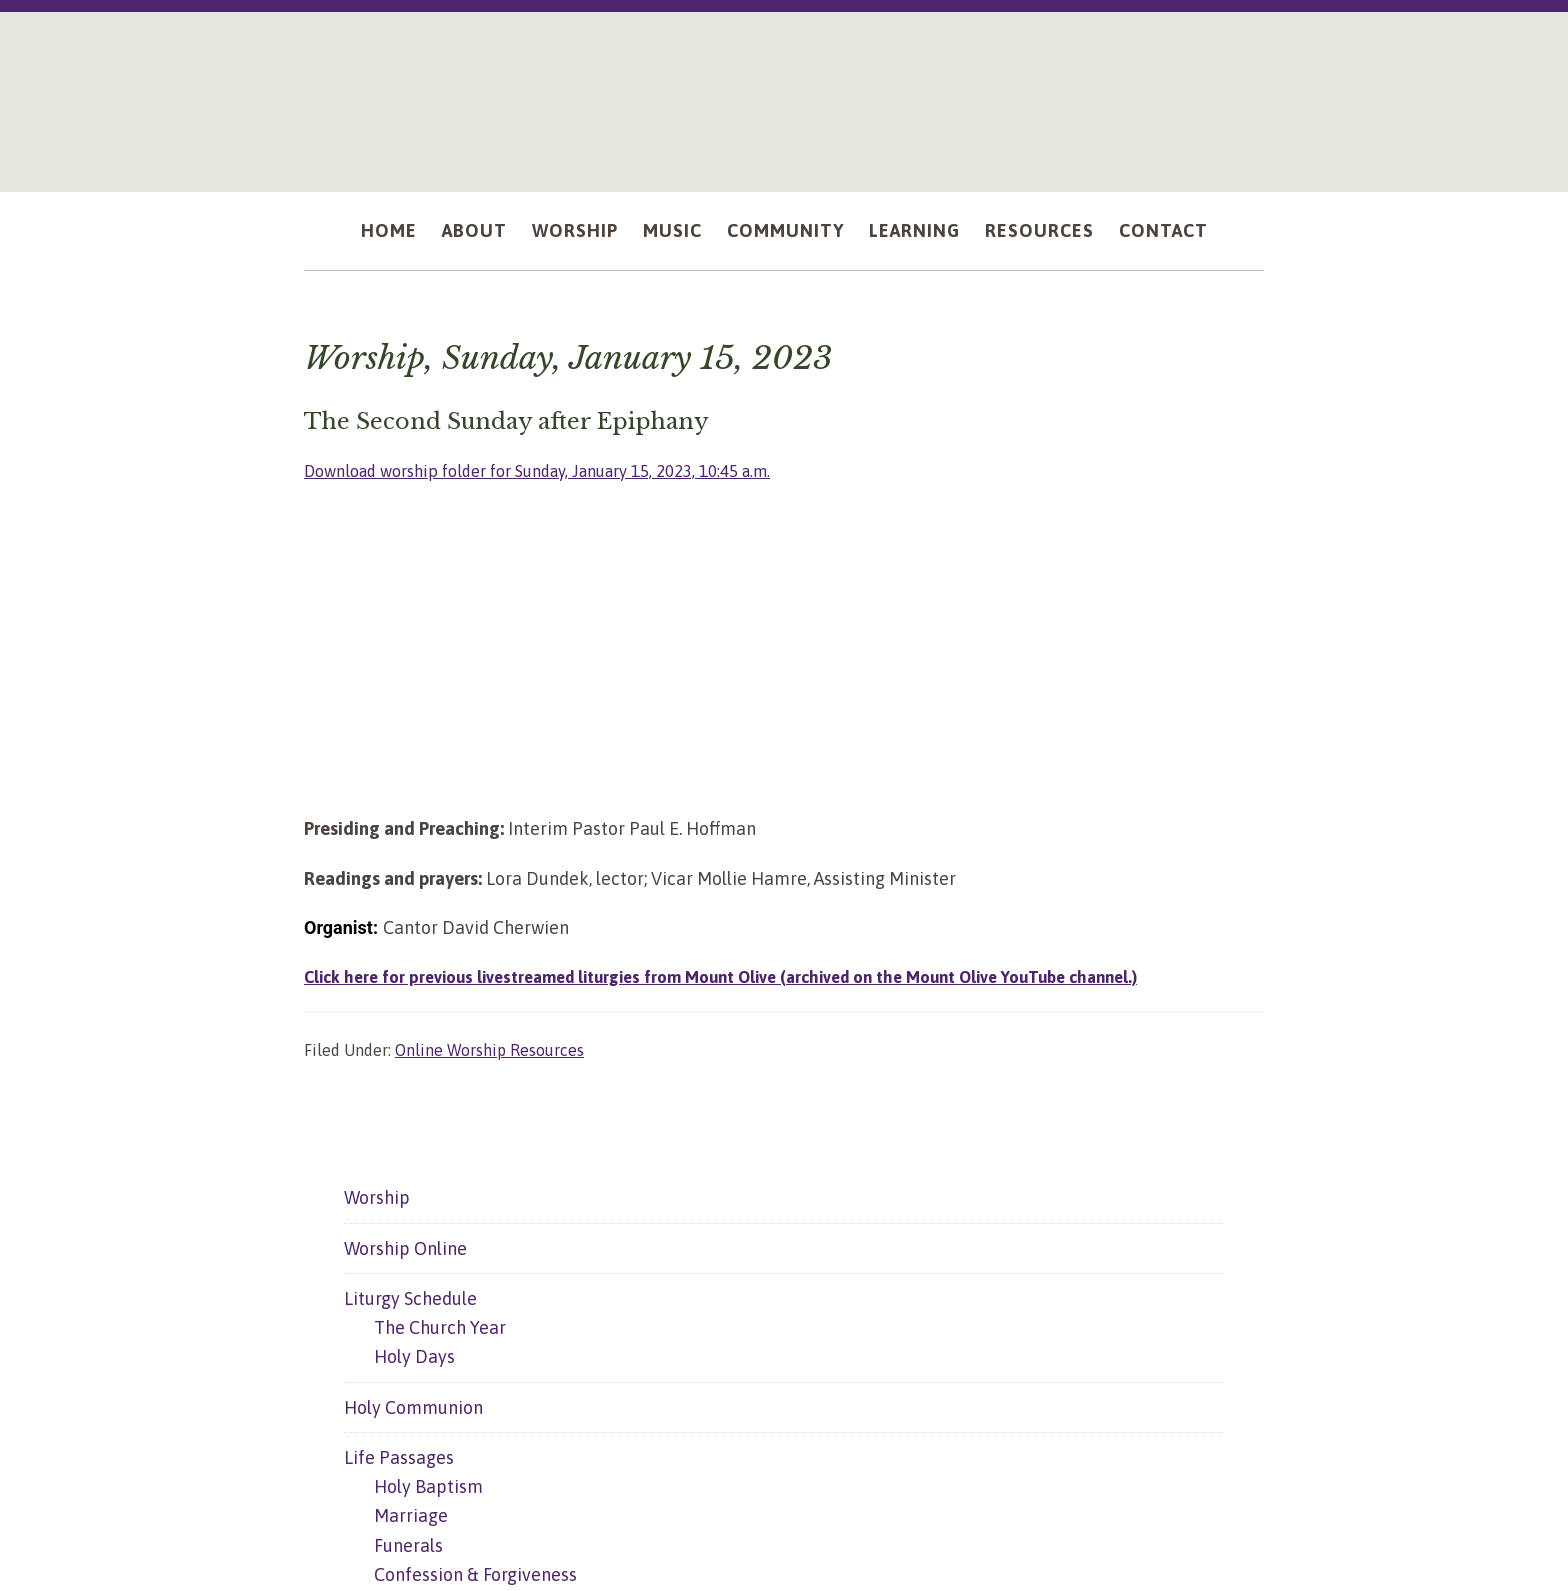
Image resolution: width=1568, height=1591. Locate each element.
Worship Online (405, 1248)
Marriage (411, 1515)
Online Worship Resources (489, 1050)
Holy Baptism (428, 1486)
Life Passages (399, 1457)
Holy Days (414, 1356)
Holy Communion (413, 1407)
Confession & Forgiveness (475, 1574)
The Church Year (440, 1327)
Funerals (408, 1545)
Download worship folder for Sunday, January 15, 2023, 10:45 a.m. (563, 470)
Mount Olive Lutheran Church (783, 92)
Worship (377, 1197)
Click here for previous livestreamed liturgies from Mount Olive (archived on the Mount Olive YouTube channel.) (750, 976)
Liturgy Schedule (410, 1298)
